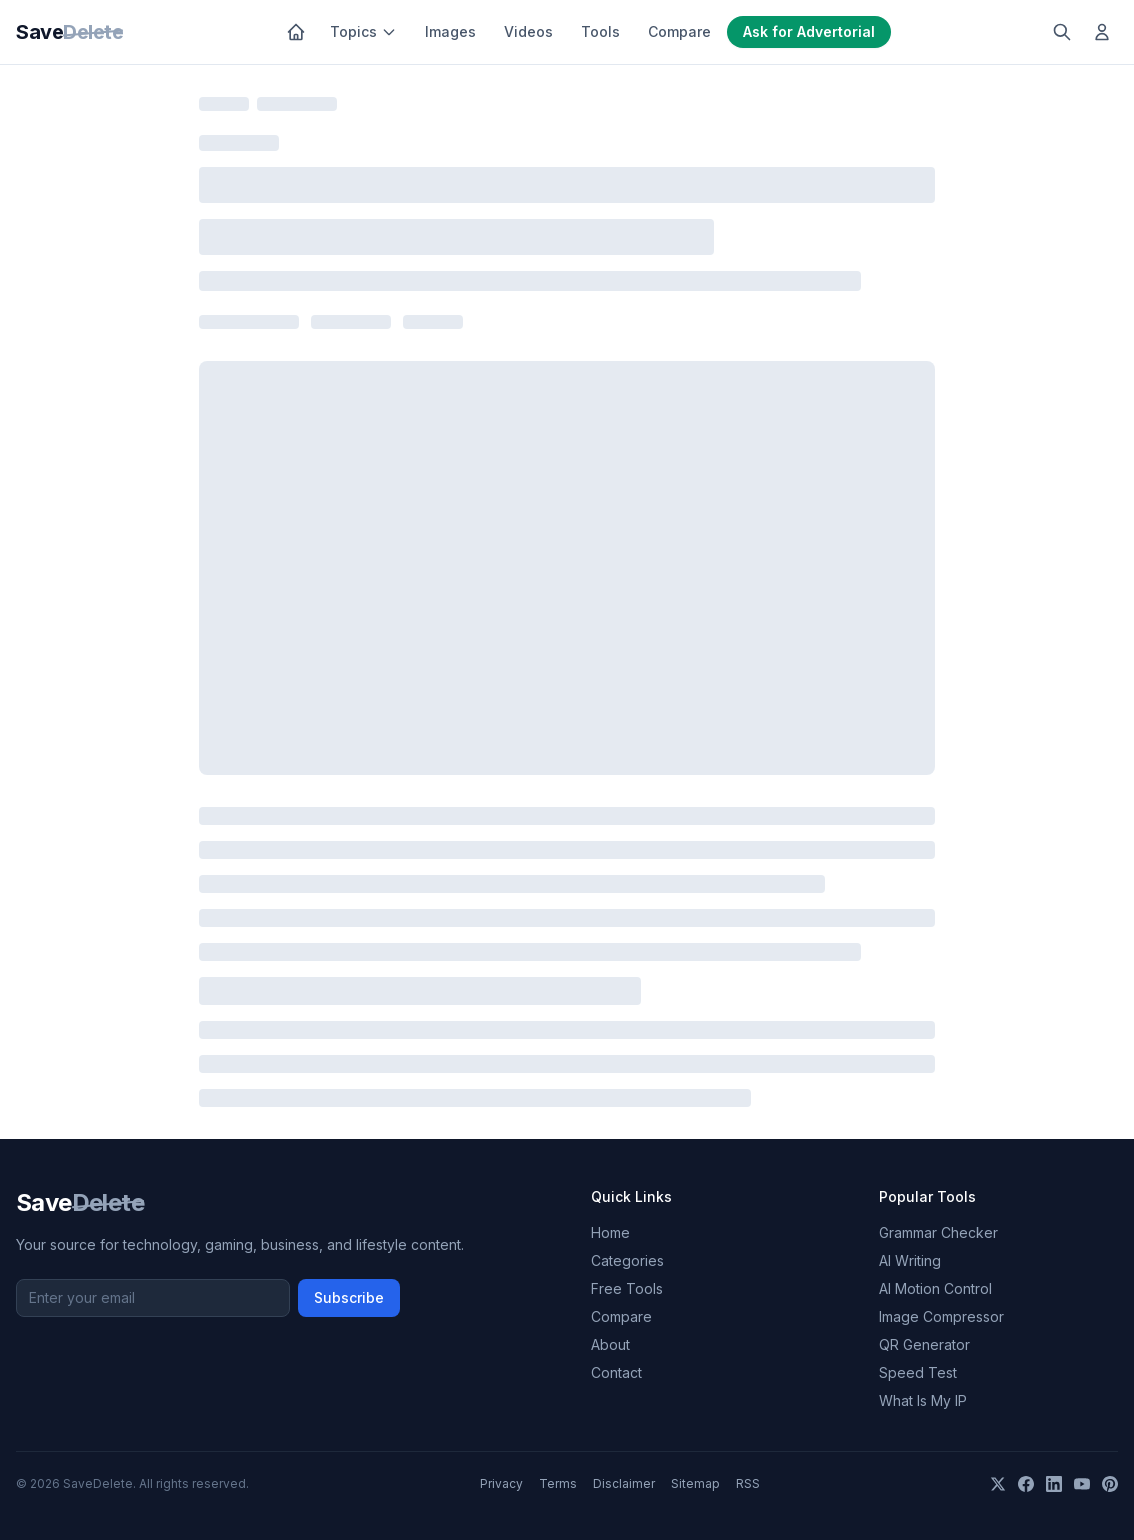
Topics (363, 31)
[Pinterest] (1110, 1484)
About (610, 1344)
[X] (998, 1484)
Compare (679, 31)
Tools (600, 31)
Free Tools (627, 1288)
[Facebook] (1026, 1484)
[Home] (296, 32)
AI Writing (910, 1260)
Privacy (501, 1483)
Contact (616, 1372)
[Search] (1062, 32)
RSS (748, 1483)
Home (610, 1232)
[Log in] (1102, 32)
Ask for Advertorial (809, 31)
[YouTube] (1082, 1484)
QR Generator (924, 1344)
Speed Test (918, 1372)
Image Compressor (941, 1316)
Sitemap (695, 1483)
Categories (627, 1260)
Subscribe (349, 1297)
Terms (558, 1483)
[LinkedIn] (1054, 1484)
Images (450, 31)
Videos (528, 31)
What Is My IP (923, 1400)
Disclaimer (624, 1483)
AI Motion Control (935, 1288)
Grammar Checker (938, 1232)
